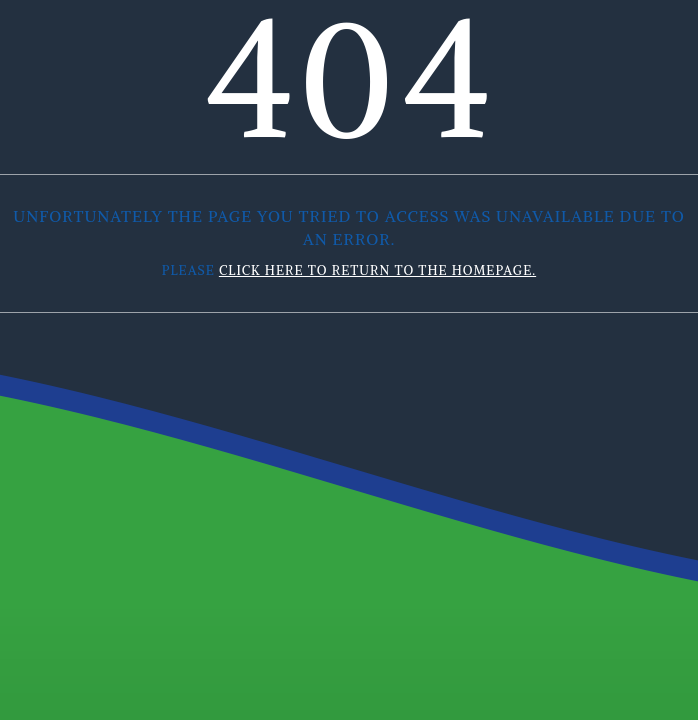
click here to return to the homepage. (377, 270)
